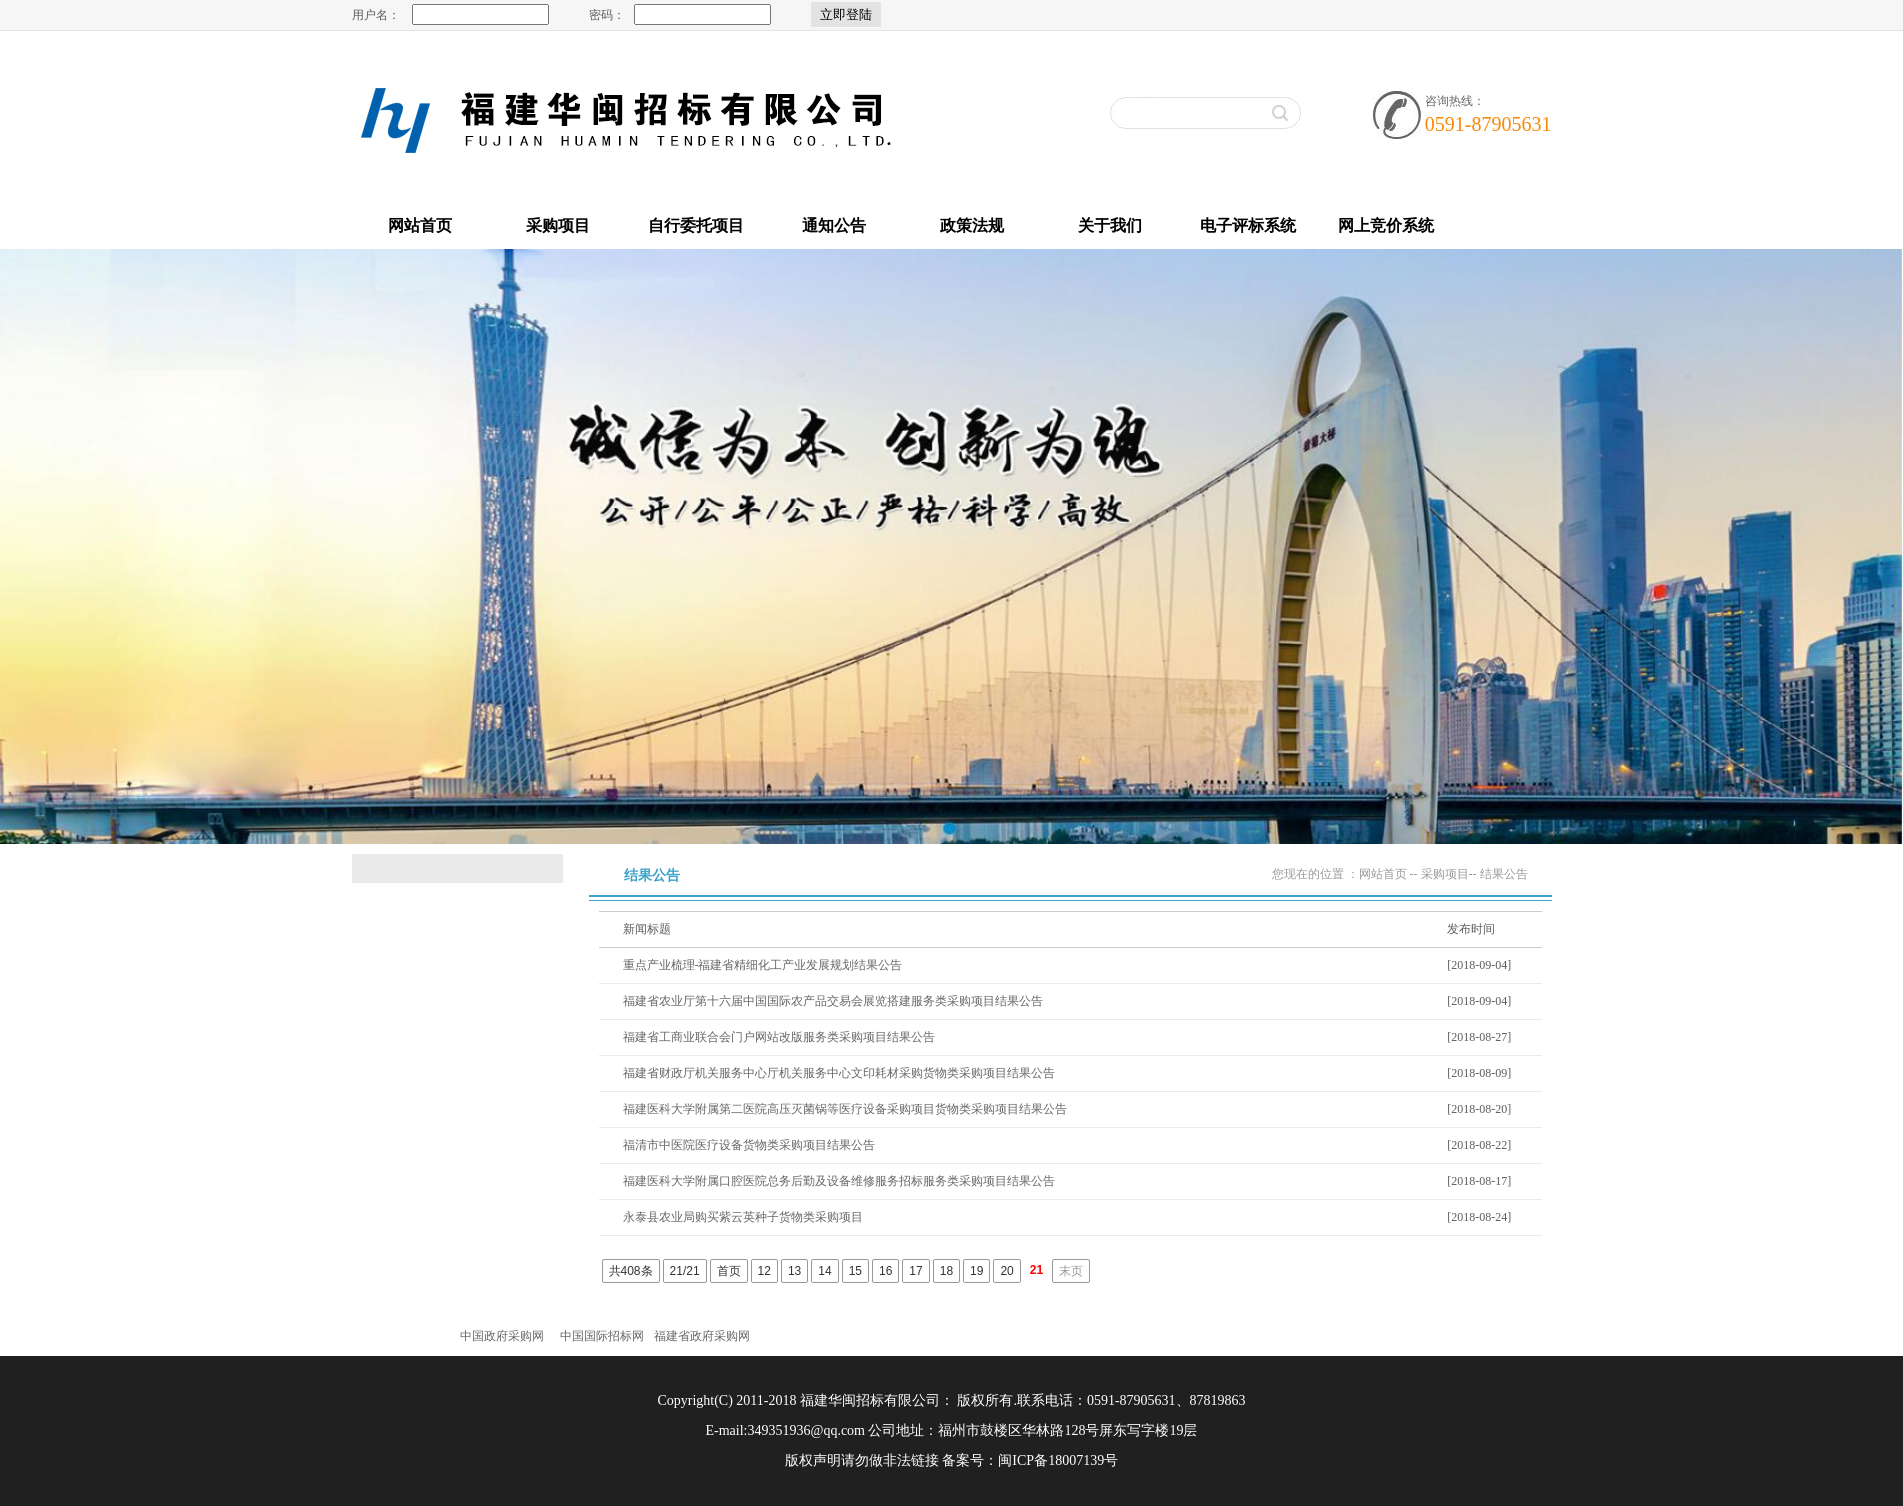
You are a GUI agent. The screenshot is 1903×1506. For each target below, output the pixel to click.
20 (1006, 1271)
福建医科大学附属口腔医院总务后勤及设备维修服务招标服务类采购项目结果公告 (839, 1181)
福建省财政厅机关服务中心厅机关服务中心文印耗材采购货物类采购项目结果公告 (839, 1073)
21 (1036, 1270)
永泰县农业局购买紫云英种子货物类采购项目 (743, 1217)
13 (794, 1271)
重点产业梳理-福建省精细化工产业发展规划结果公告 (763, 965)
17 (915, 1271)
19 (976, 1271)
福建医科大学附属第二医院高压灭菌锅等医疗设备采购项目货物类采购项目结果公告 (845, 1109)
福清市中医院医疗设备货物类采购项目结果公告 (749, 1145)
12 (764, 1271)
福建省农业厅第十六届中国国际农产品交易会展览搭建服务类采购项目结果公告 (833, 1001)
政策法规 (972, 225)
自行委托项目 (696, 225)
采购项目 (558, 225)
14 (824, 1271)
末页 (1071, 1271)
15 (855, 1271)
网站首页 (420, 225)
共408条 (631, 1271)
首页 (729, 1271)
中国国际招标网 (602, 1336)
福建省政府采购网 (702, 1336)
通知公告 (834, 225)
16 (885, 1271)
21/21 (685, 1271)
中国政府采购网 (502, 1336)
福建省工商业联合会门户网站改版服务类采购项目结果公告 (779, 1037)
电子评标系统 (1248, 225)
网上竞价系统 (1386, 225)
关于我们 (1110, 225)
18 (946, 1271)
